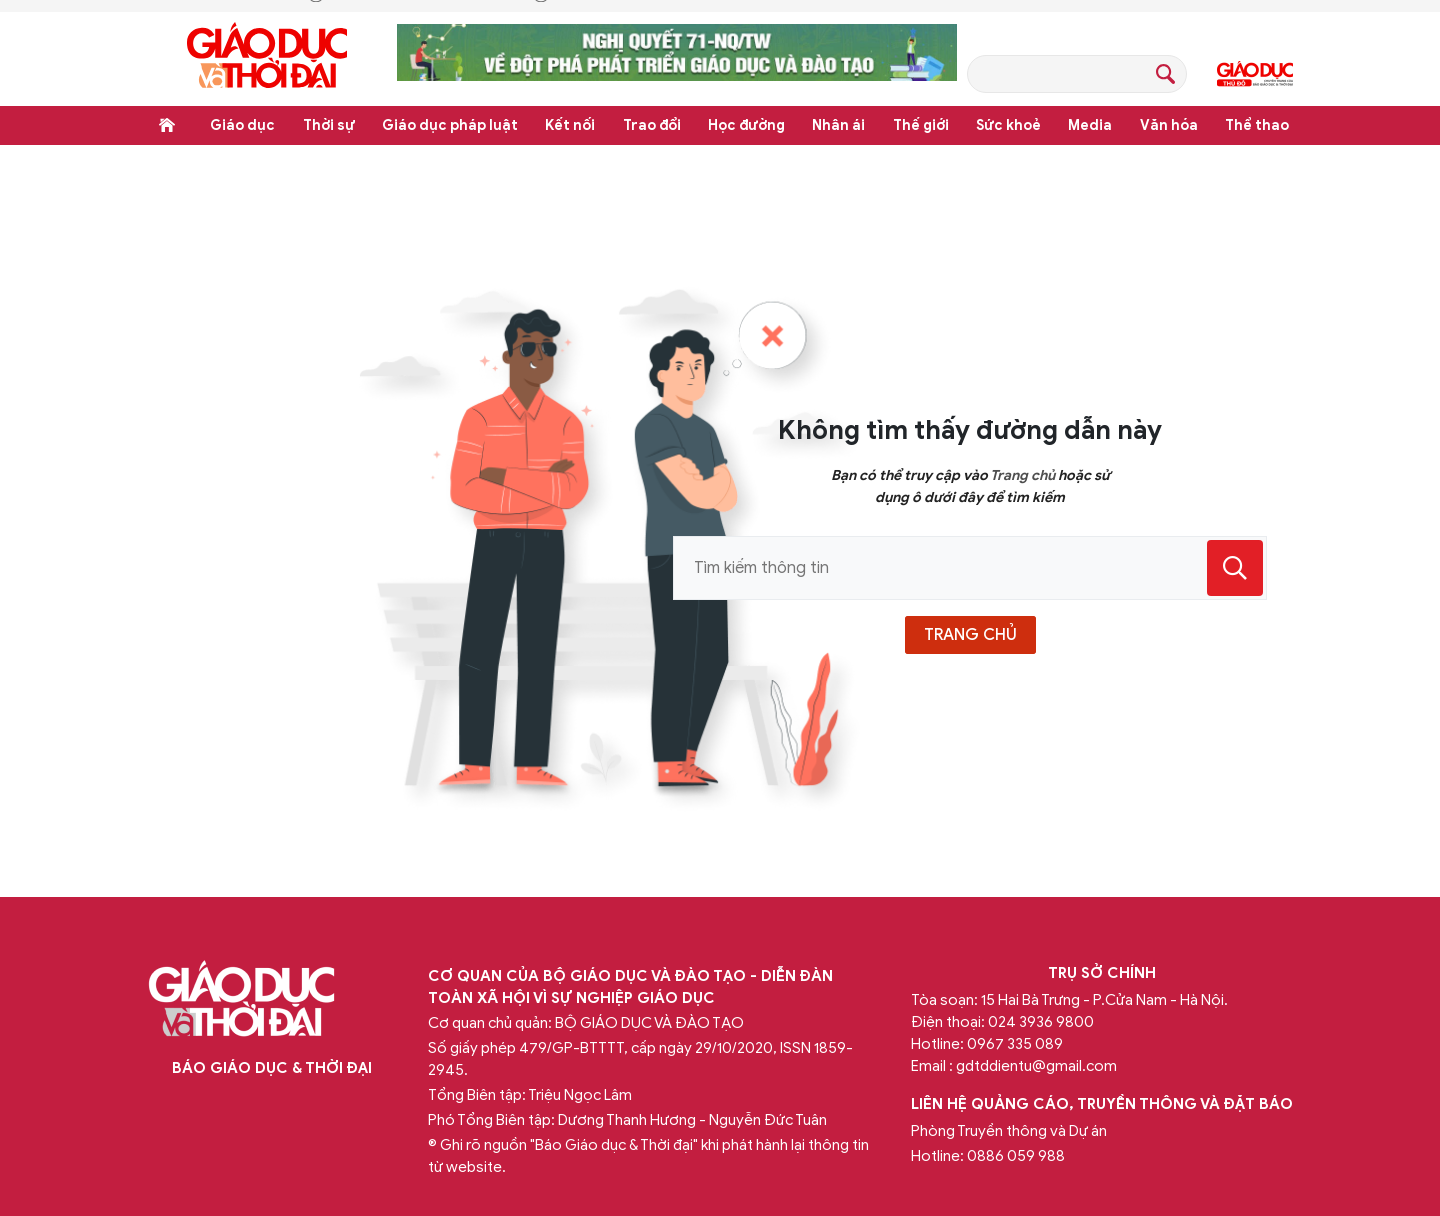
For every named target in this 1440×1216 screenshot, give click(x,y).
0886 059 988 (1016, 1156)
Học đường (746, 125)
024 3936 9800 (1041, 1022)
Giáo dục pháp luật (450, 125)
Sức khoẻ (1008, 125)
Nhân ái (838, 125)
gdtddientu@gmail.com (1036, 1066)
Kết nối (570, 125)
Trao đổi (652, 125)
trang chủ (970, 635)
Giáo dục (242, 125)
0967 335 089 (1015, 1044)
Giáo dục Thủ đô (1255, 74)
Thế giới (921, 125)
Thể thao (1257, 125)
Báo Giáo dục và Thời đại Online (267, 58)
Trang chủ (167, 125)
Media (1090, 125)
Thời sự (329, 125)
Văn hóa (1169, 125)
